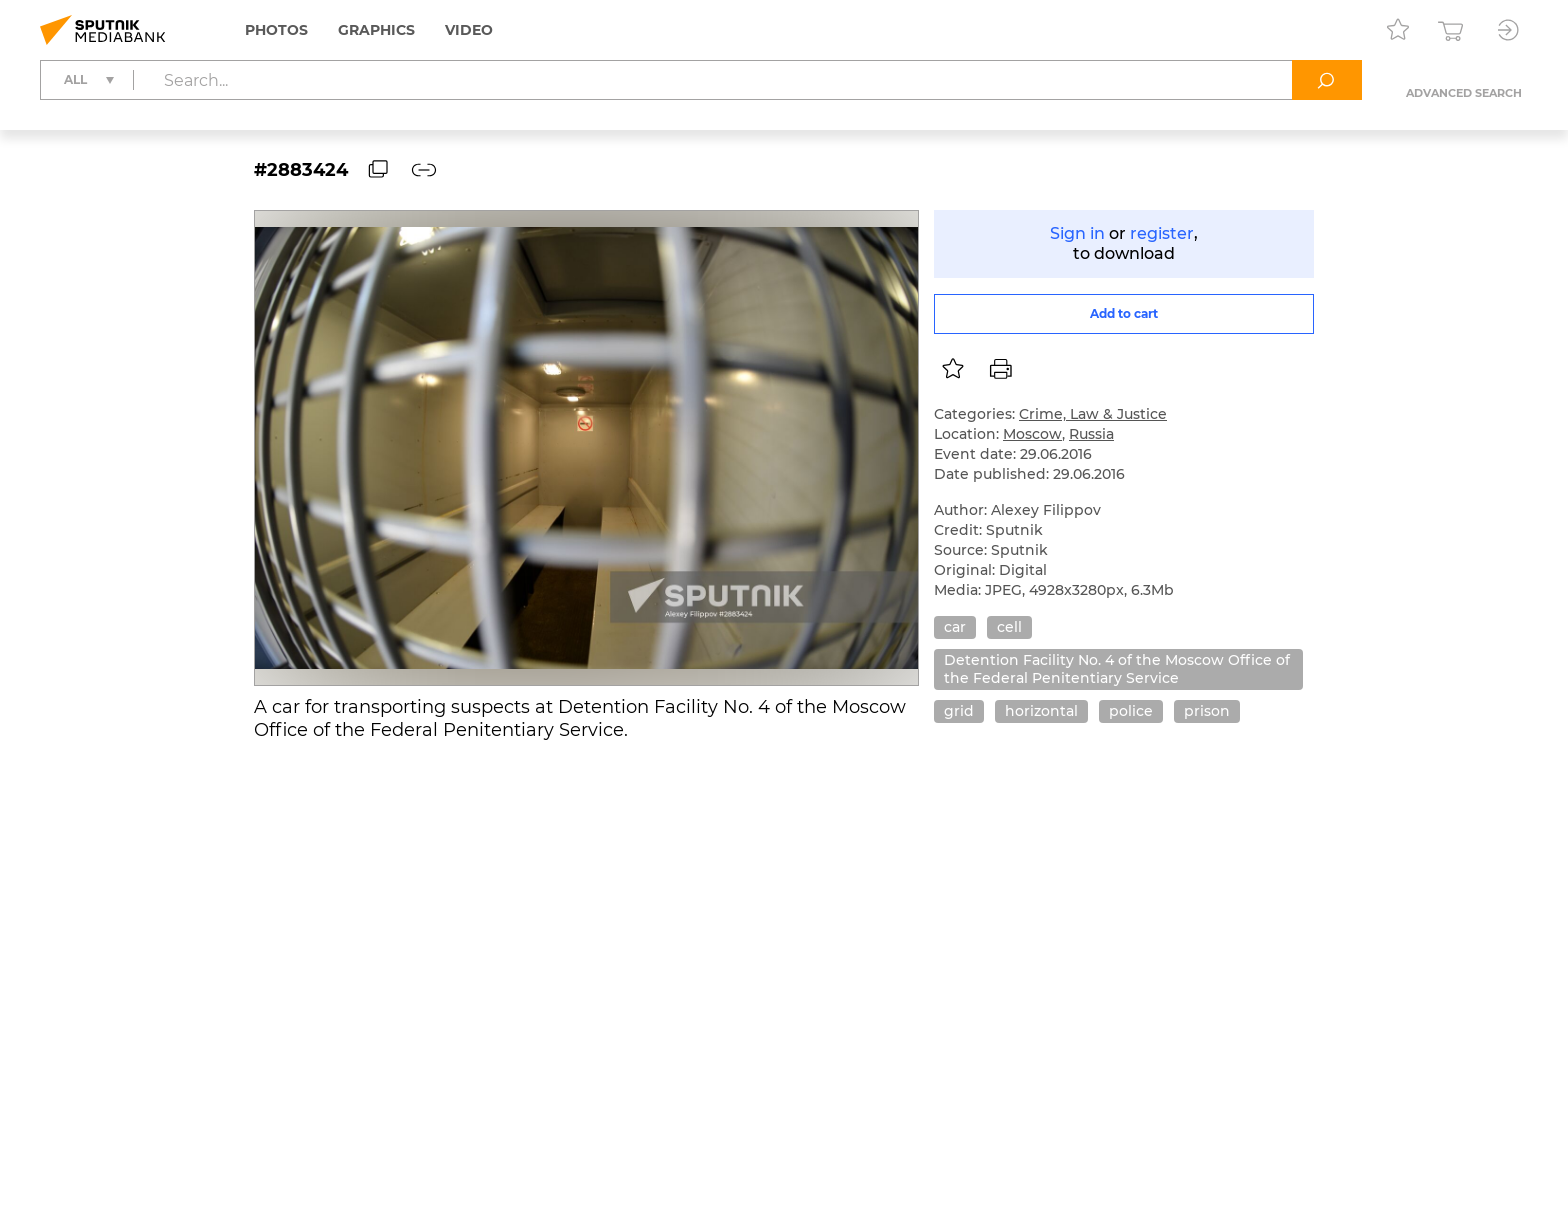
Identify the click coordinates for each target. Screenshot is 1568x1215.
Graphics (376, 30)
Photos (276, 30)
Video (469, 30)
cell (1009, 627)
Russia (1091, 434)
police (1131, 711)
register (1162, 233)
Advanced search (1464, 93)
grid (959, 711)
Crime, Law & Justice (1093, 414)
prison (1207, 711)
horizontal (1041, 711)
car (955, 627)
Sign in (1077, 233)
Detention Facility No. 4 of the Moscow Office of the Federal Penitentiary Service (1117, 669)
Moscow (1032, 434)
